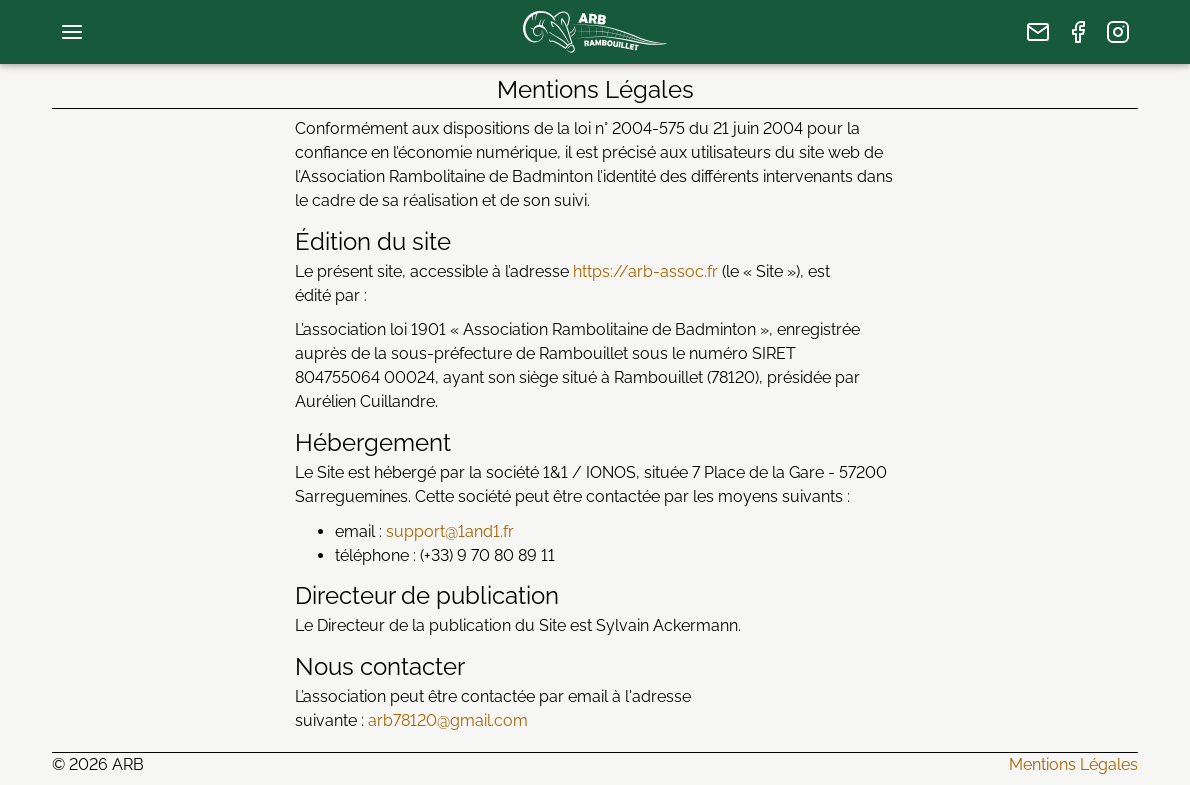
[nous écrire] (1038, 32)
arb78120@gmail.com (448, 720)
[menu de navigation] (72, 32)
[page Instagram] (1118, 32)
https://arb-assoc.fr (645, 271)
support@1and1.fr (450, 531)
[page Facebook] (1078, 32)
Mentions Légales (1073, 764)
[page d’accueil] (595, 32)
